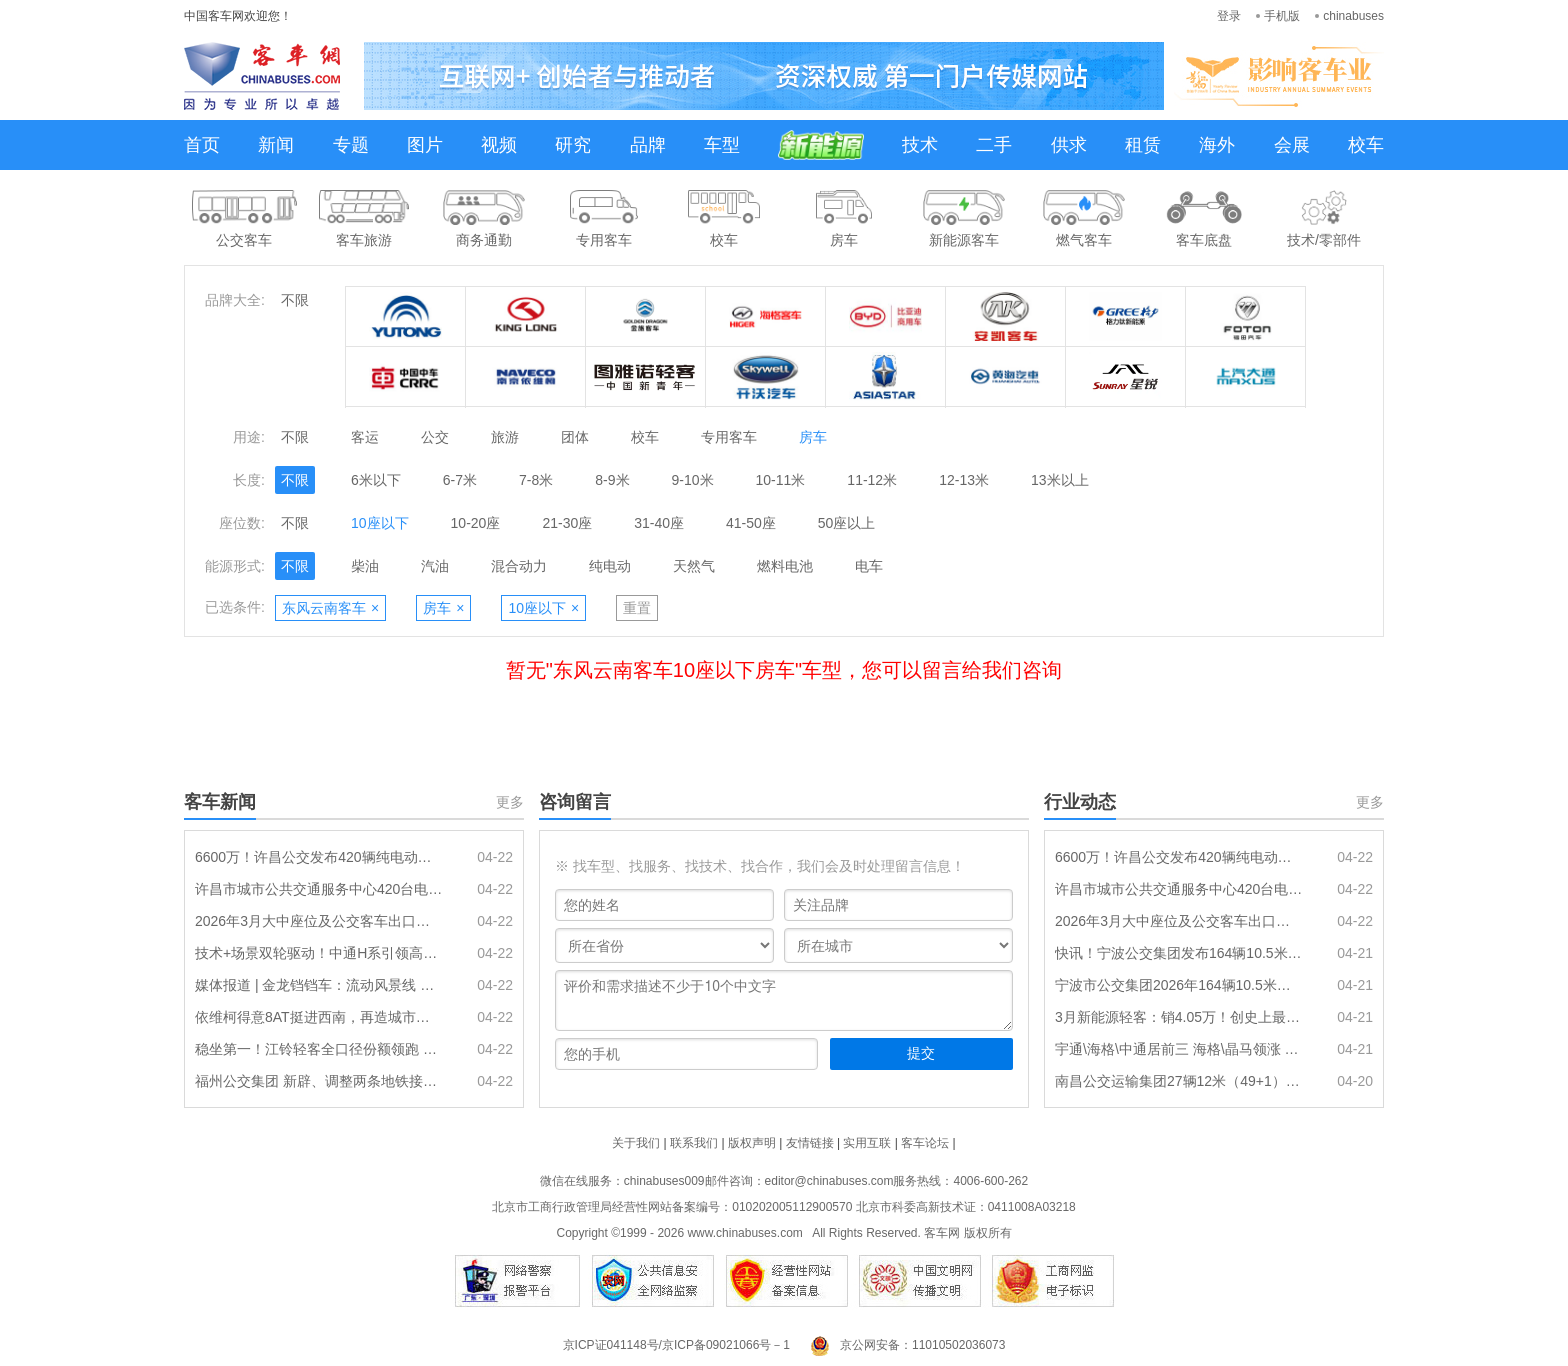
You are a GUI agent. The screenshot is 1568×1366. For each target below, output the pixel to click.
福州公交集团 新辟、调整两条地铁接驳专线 (319, 1081)
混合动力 (519, 566)
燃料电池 (785, 566)
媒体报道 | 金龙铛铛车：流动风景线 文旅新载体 (319, 985)
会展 (1292, 145)
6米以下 (376, 480)
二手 (994, 145)
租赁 (1143, 145)
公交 (435, 437)
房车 (813, 437)
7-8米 (536, 480)
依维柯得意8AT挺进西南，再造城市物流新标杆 (319, 1017)
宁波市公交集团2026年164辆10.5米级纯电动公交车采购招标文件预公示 (1179, 985)
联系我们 (694, 1143)
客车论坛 (925, 1143)
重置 (637, 608)
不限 (295, 300)
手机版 (1282, 16)
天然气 (694, 566)
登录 (1229, 16)
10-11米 (781, 480)
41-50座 (751, 523)
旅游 (505, 437)
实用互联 (867, 1143)
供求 (1069, 145)
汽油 (435, 566)
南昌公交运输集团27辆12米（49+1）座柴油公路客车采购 (1179, 1081)
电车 (869, 566)
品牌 (648, 145)
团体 (575, 437)
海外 (1217, 145)
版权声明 (752, 1143)
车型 (722, 145)
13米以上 (1060, 480)
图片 (425, 145)
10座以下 (380, 523)
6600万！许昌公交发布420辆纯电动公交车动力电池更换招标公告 (319, 857)
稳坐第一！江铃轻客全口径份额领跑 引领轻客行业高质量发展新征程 (319, 1049)
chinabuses (1353, 16)
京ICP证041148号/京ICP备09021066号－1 (676, 1345)
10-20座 (476, 523)
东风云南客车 (330, 608)
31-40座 (659, 523)
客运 (365, 437)
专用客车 (729, 437)
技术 (920, 145)
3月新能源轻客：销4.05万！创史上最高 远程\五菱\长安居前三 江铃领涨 (1179, 1017)
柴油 (365, 566)
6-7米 (460, 480)
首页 (202, 145)
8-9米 (612, 480)
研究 (573, 145)
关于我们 (636, 1143)
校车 (1366, 145)
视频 (499, 145)
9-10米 (693, 480)
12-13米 (964, 480)
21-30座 (567, 523)
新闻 (276, 145)
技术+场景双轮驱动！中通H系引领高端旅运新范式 (319, 953)
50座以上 (847, 523)
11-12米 (872, 480)
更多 (510, 802)
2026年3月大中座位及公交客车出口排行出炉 (319, 921)
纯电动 (610, 566)
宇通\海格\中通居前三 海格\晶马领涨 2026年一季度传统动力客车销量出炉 (1179, 1049)
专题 (351, 145)
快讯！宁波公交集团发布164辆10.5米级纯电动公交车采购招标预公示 (1179, 953)
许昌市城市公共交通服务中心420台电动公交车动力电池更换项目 (319, 889)
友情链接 (810, 1143)
